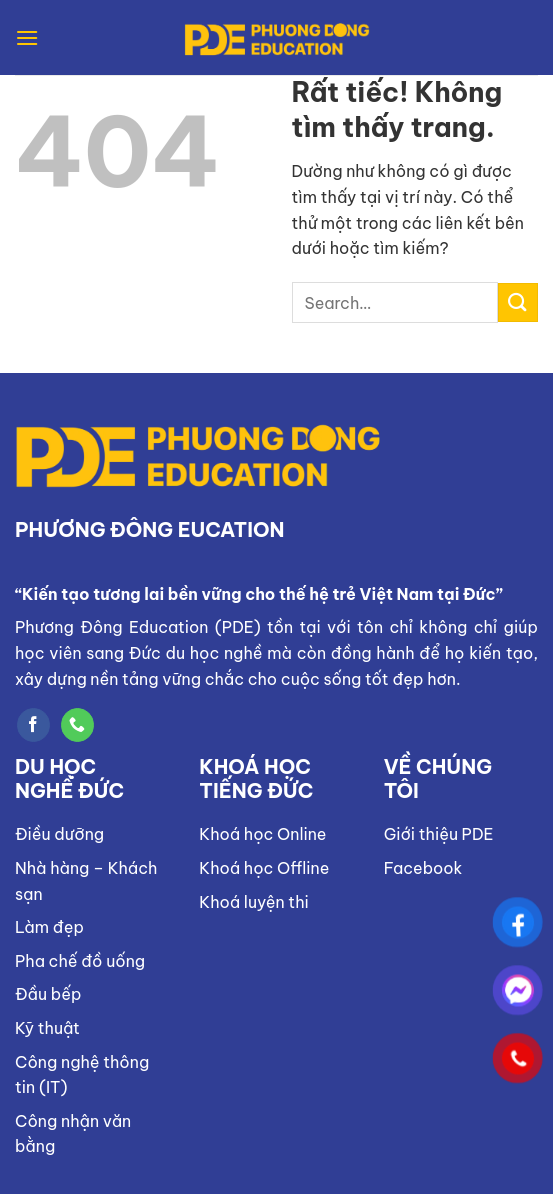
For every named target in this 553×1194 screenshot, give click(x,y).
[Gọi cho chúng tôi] (77, 725)
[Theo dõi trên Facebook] (33, 725)
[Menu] (27, 37)
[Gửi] (518, 302)
